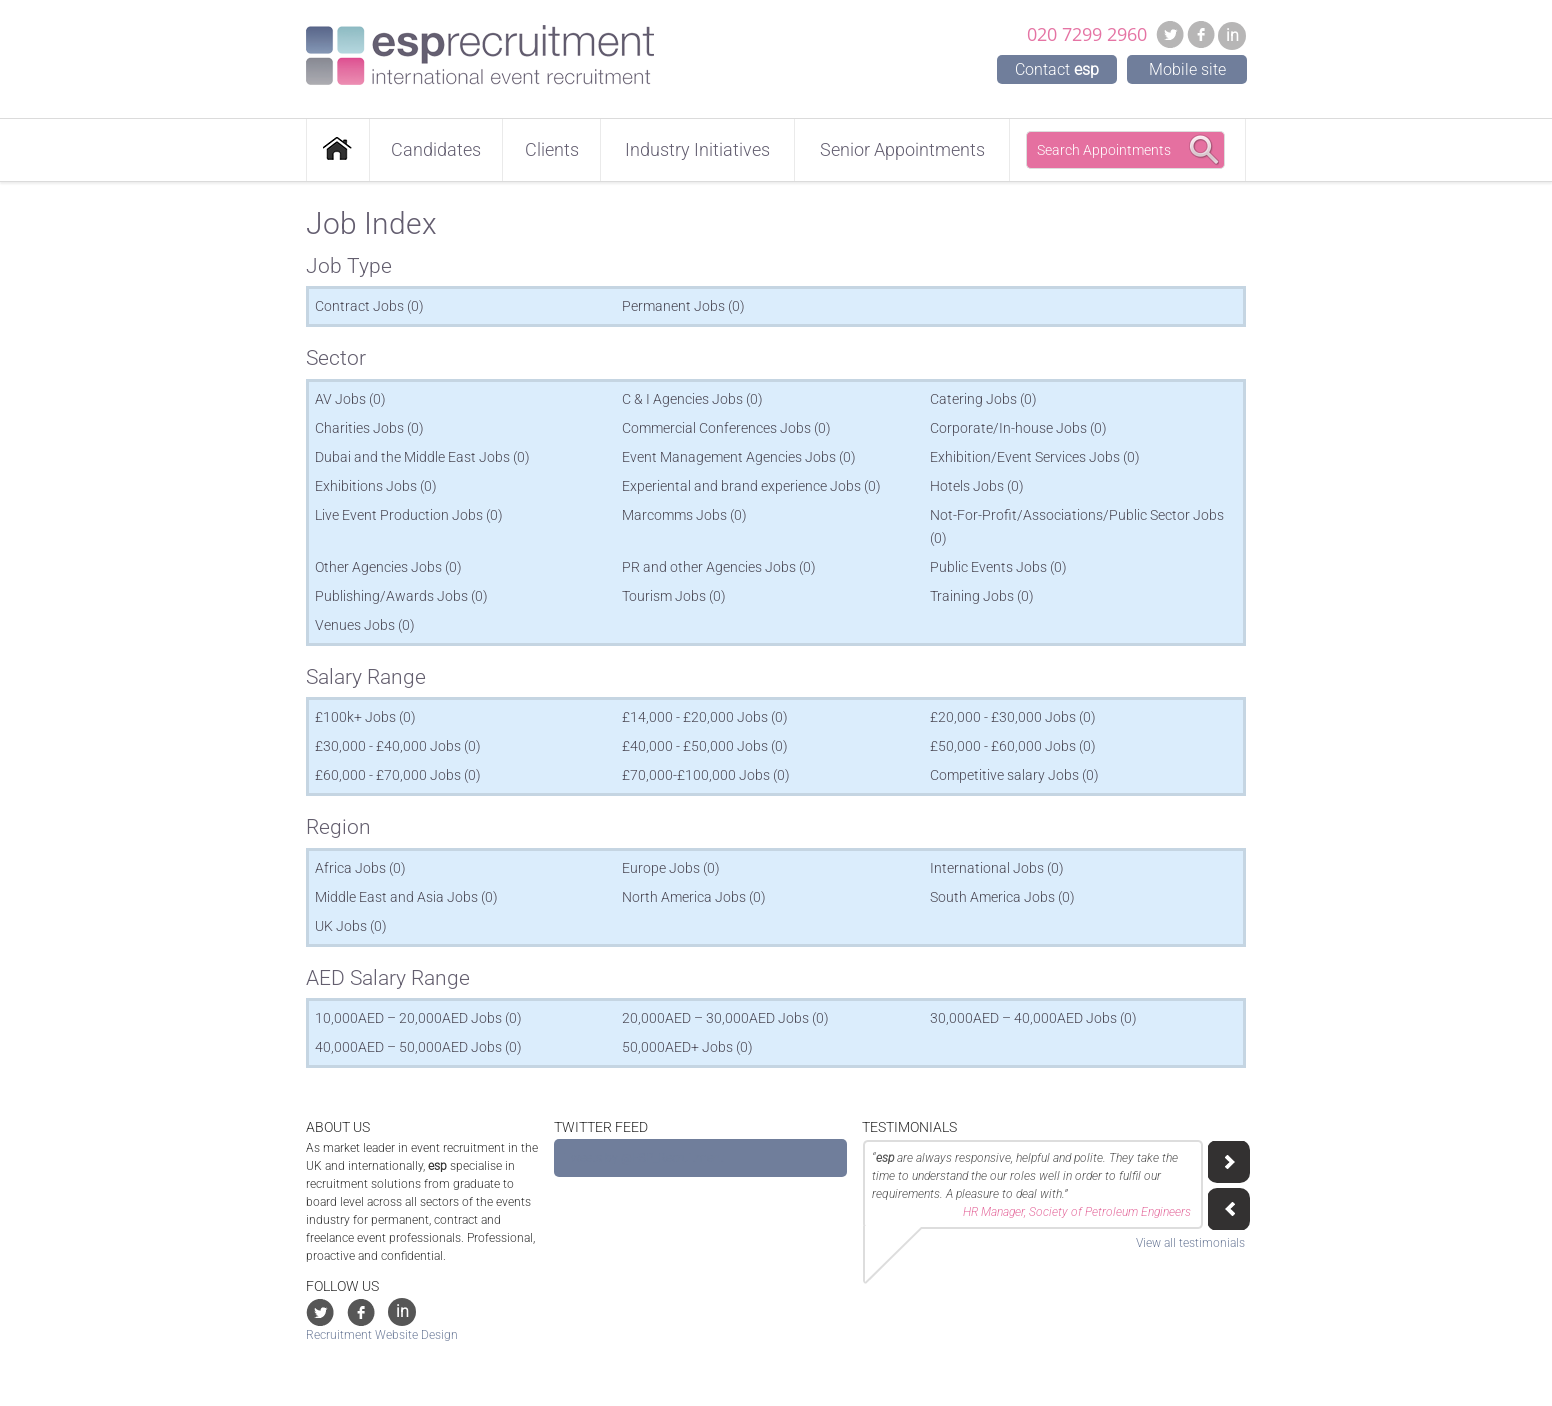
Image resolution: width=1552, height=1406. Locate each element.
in (1232, 35)
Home (338, 150)
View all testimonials (1190, 1243)
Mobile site (1187, 69)
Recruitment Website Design (382, 1335)
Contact (1057, 69)
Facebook (1201, 34)
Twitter (1170, 34)
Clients (552, 149)
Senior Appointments (902, 149)
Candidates (436, 149)
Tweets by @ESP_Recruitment (644, 1158)
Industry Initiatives (697, 149)
